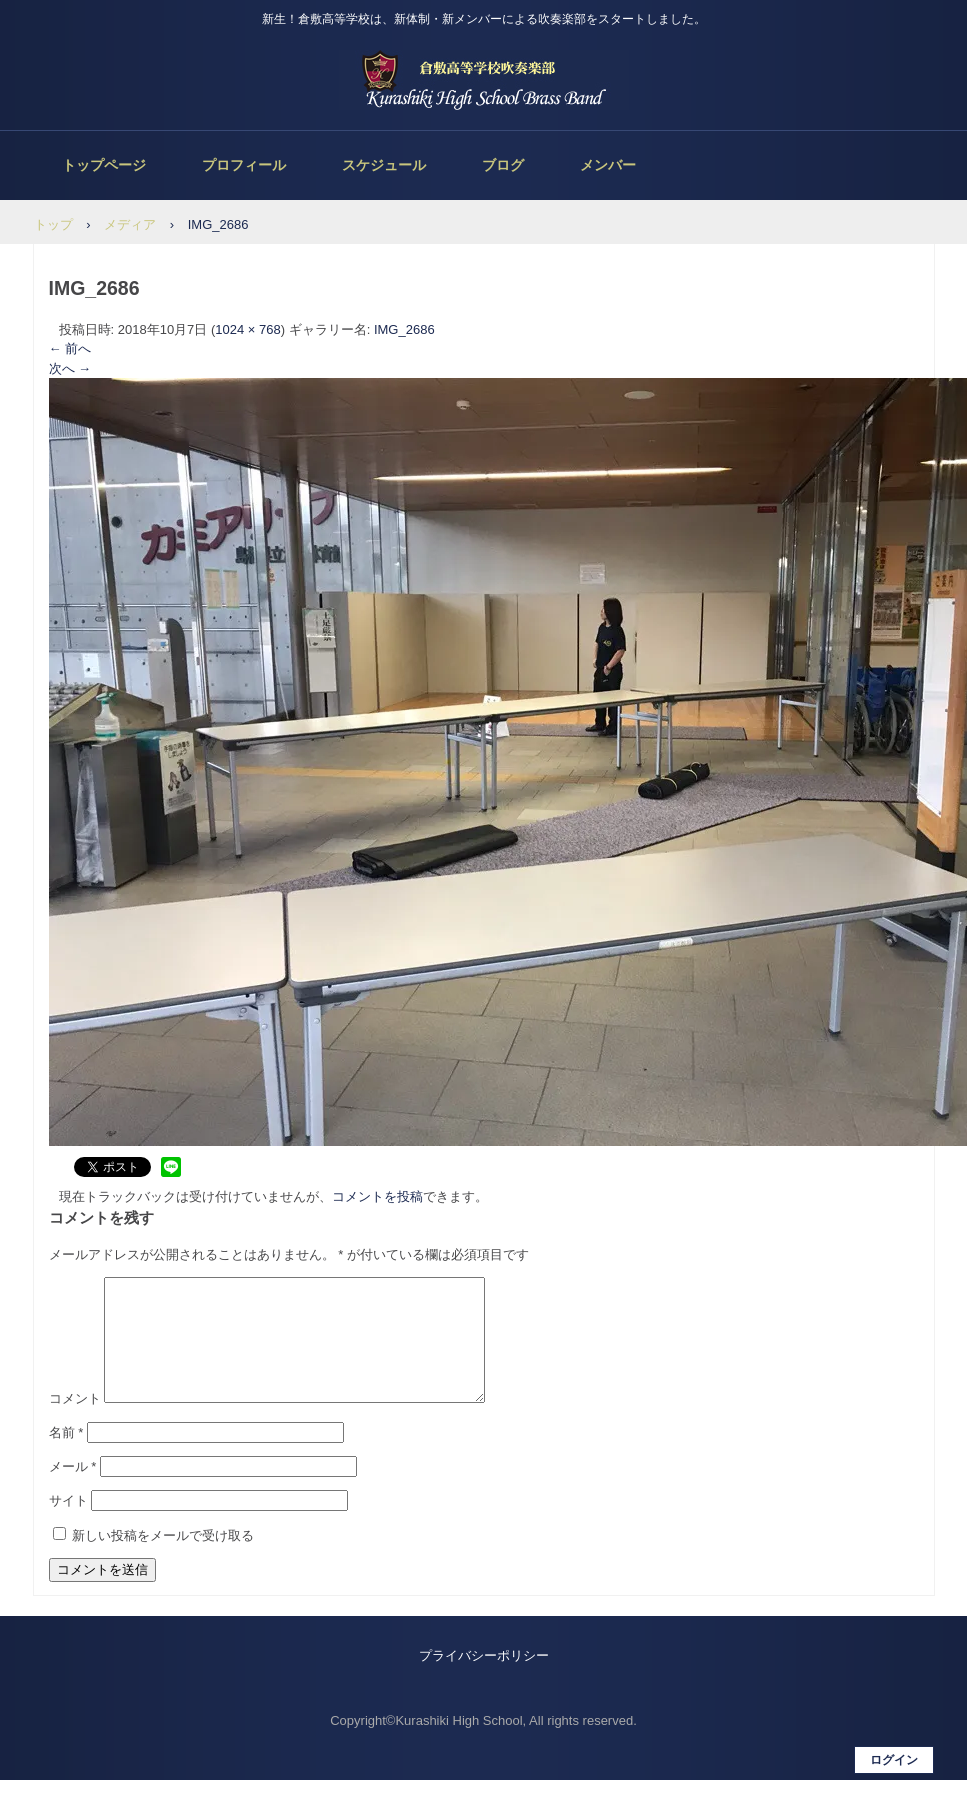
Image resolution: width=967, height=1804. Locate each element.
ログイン (894, 1784)
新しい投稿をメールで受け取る (163, 1559)
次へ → (70, 368)
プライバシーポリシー (484, 1679)
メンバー (608, 165)
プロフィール (244, 165)
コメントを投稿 (377, 1196)
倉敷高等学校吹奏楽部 (484, 80)
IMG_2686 (404, 329)
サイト (68, 1524)
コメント (75, 1422)
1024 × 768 (247, 329)
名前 (66, 1456)
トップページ (104, 165)
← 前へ (70, 348)
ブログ (503, 165)
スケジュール (384, 165)
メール (73, 1490)
